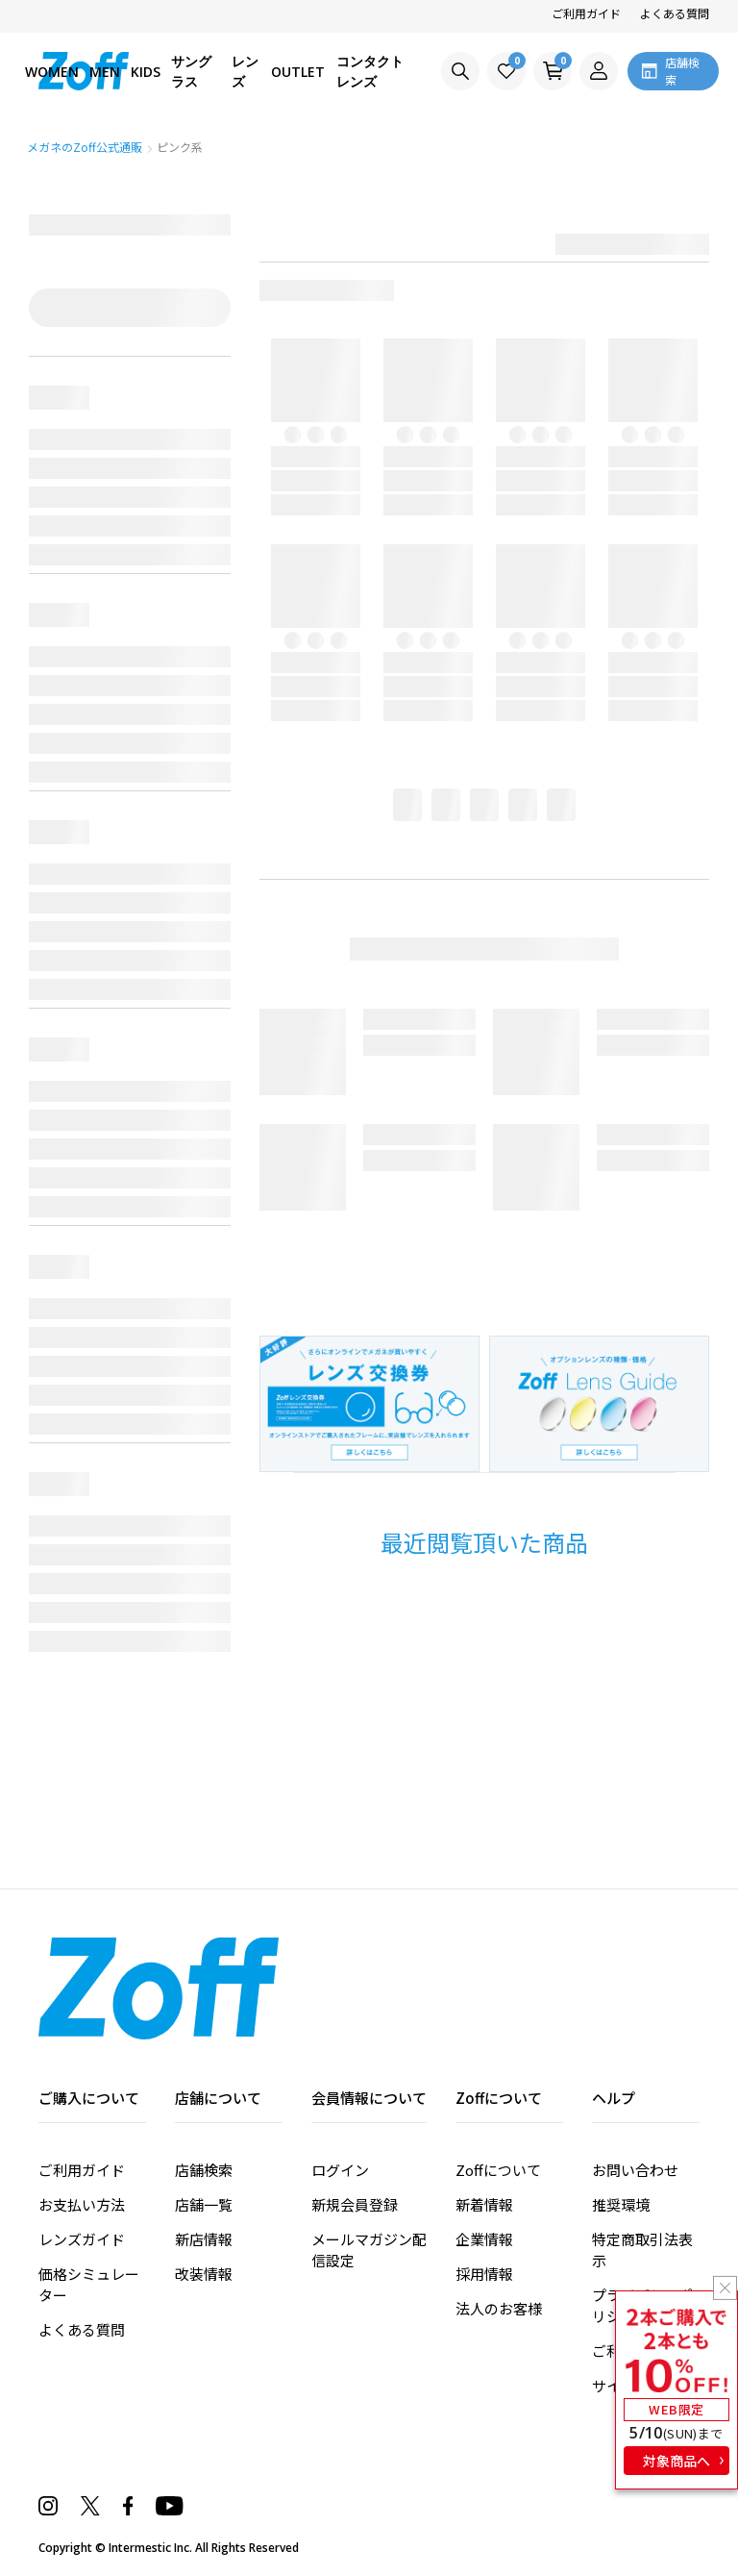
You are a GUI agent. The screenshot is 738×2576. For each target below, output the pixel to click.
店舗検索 (204, 2170)
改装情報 (204, 2273)
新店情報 (204, 2239)
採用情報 (484, 2273)
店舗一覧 (204, 2204)
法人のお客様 (498, 2308)
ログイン (340, 2170)
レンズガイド (81, 2239)
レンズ (245, 71)
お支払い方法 (81, 2204)
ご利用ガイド (586, 13)
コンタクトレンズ (370, 71)
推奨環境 (621, 2204)
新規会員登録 (354, 2204)
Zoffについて (498, 2170)
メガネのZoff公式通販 (86, 146)
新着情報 (484, 2204)
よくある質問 (674, 13)
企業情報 (484, 2239)
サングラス (191, 71)
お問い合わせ (635, 2170)
